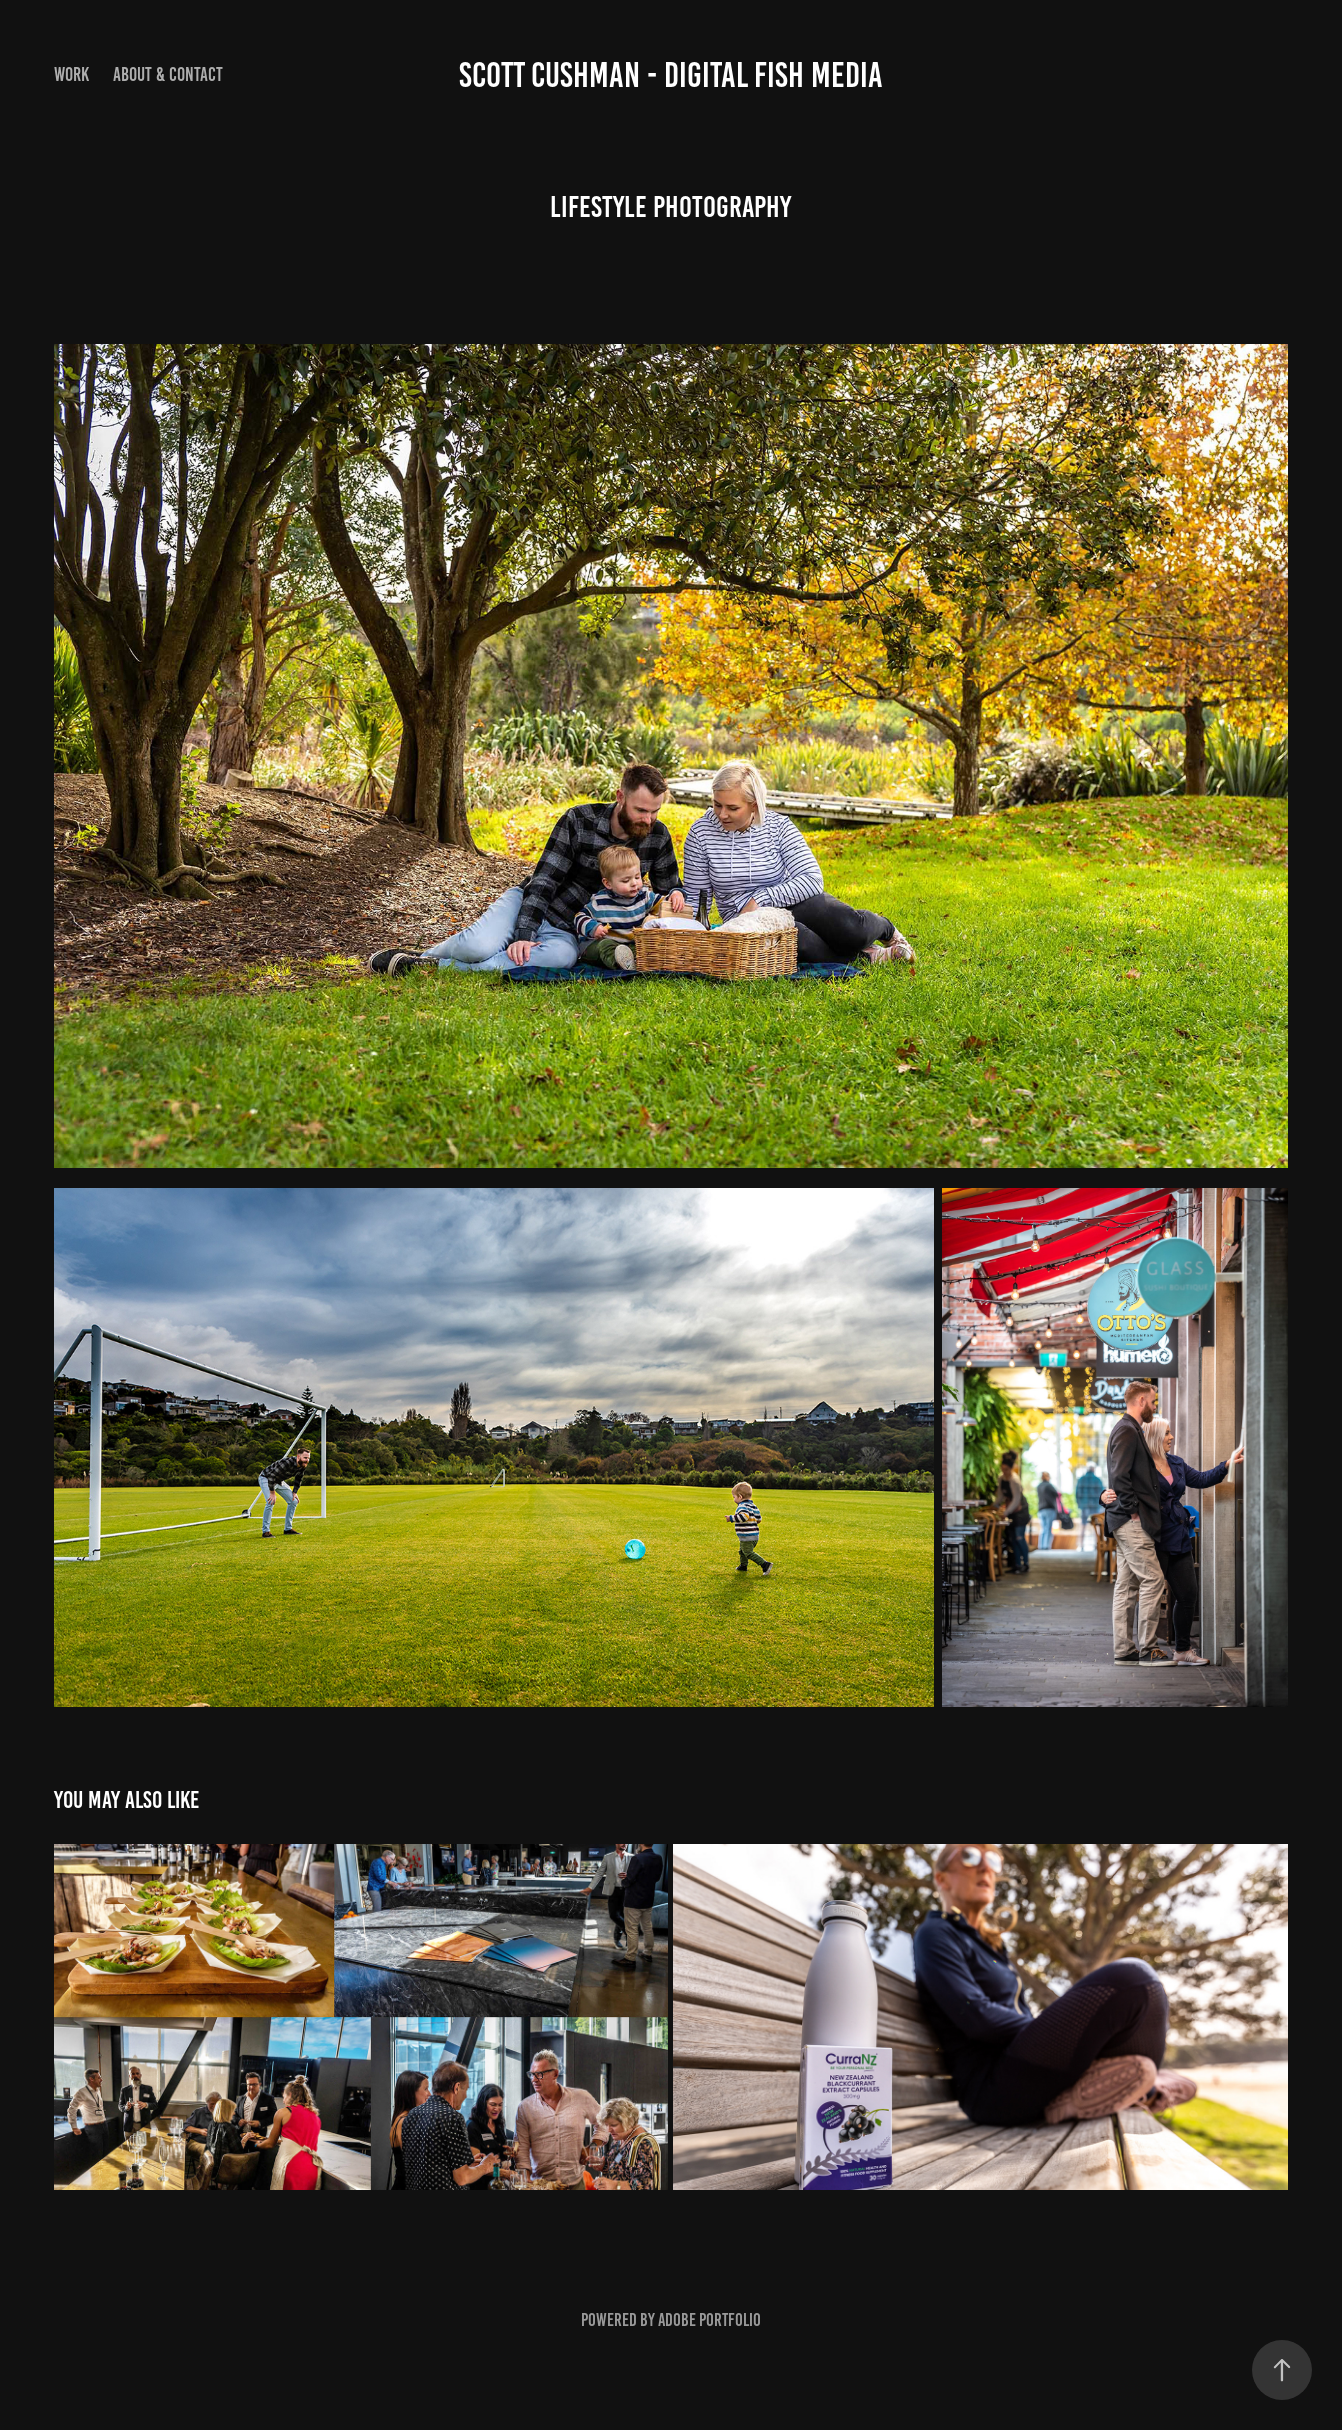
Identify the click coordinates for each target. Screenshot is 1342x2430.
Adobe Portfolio (709, 2320)
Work (71, 74)
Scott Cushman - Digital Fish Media (671, 75)
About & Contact (168, 74)
